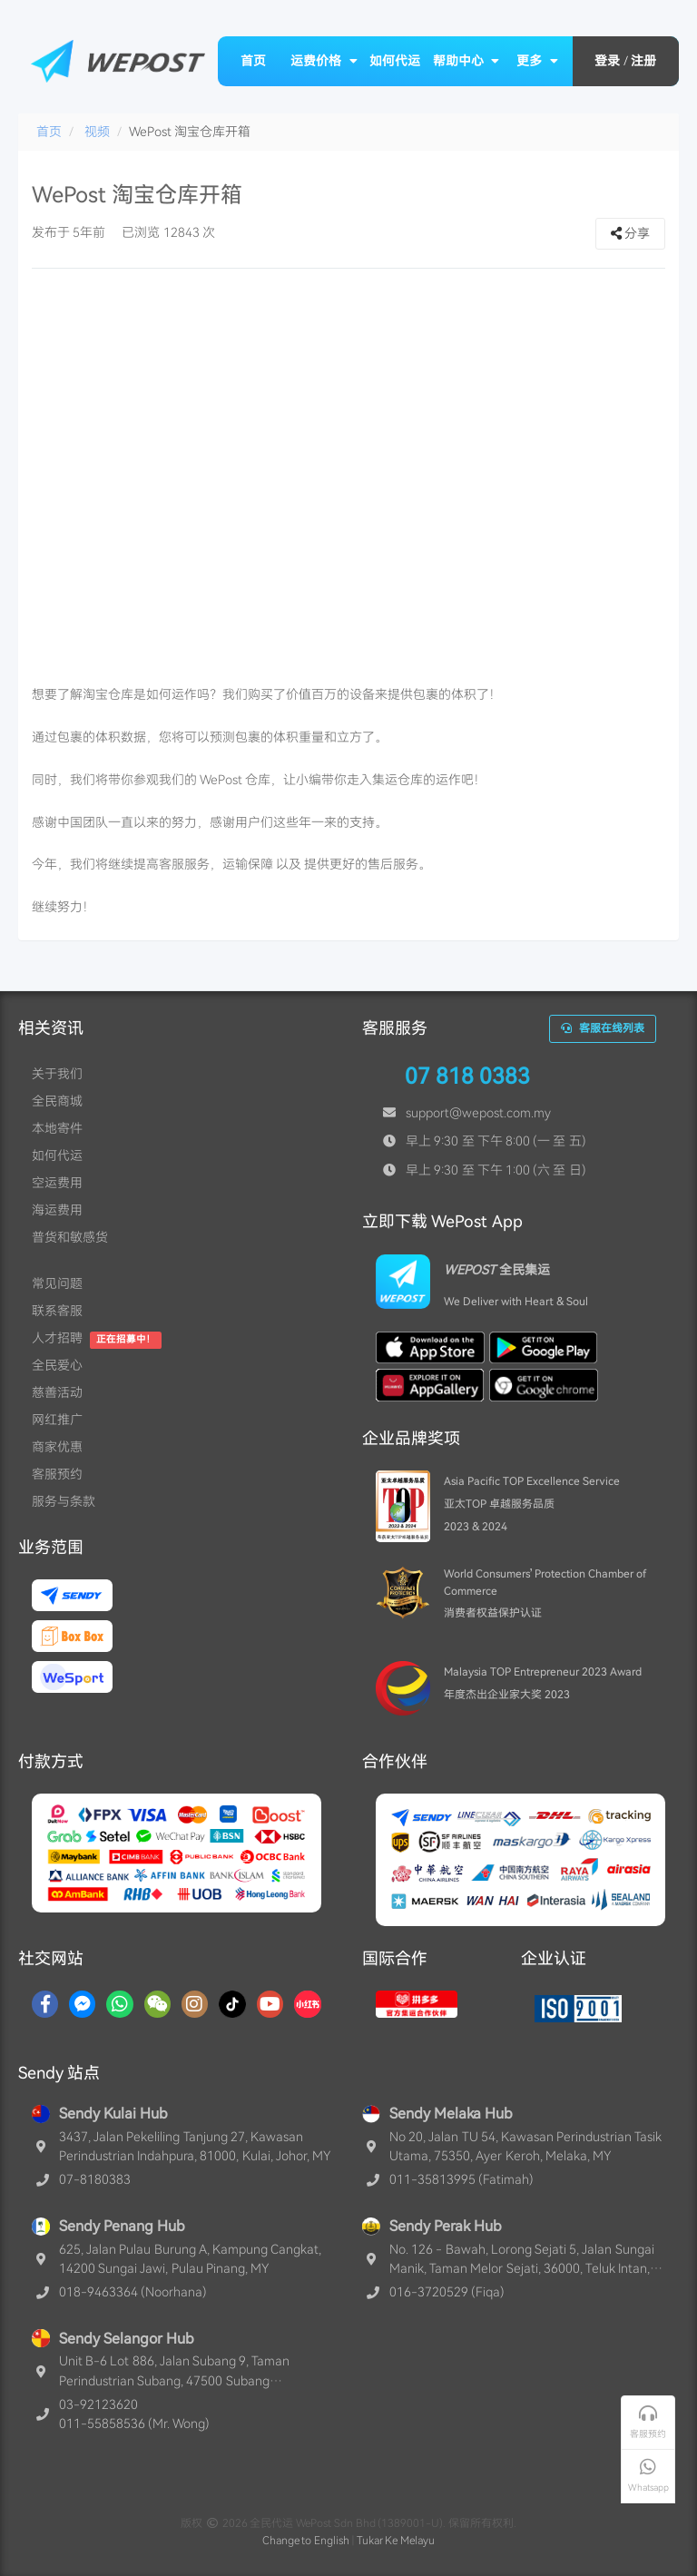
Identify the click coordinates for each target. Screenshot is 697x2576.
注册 (643, 61)
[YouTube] (270, 2004)
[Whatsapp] (119, 2004)
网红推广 (57, 1419)
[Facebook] (45, 2004)
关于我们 (57, 1074)
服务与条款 (63, 1501)
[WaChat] (157, 2004)
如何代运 (394, 61)
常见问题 (57, 1283)
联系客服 (57, 1310)
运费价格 (324, 61)
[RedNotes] (307, 2004)
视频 (97, 131)
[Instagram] (195, 2004)
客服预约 (57, 1474)
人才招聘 (57, 1338)
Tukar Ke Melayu (396, 2540)
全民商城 (57, 1101)
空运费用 (57, 1182)
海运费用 (57, 1210)
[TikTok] (232, 2004)
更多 (537, 61)
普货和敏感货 (70, 1237)
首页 (253, 61)
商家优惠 (57, 1447)
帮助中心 (466, 61)
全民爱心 (57, 1365)
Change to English (306, 2540)
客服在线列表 (602, 1028)
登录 (607, 61)
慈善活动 (57, 1392)
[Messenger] (82, 2004)
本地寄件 (57, 1128)
